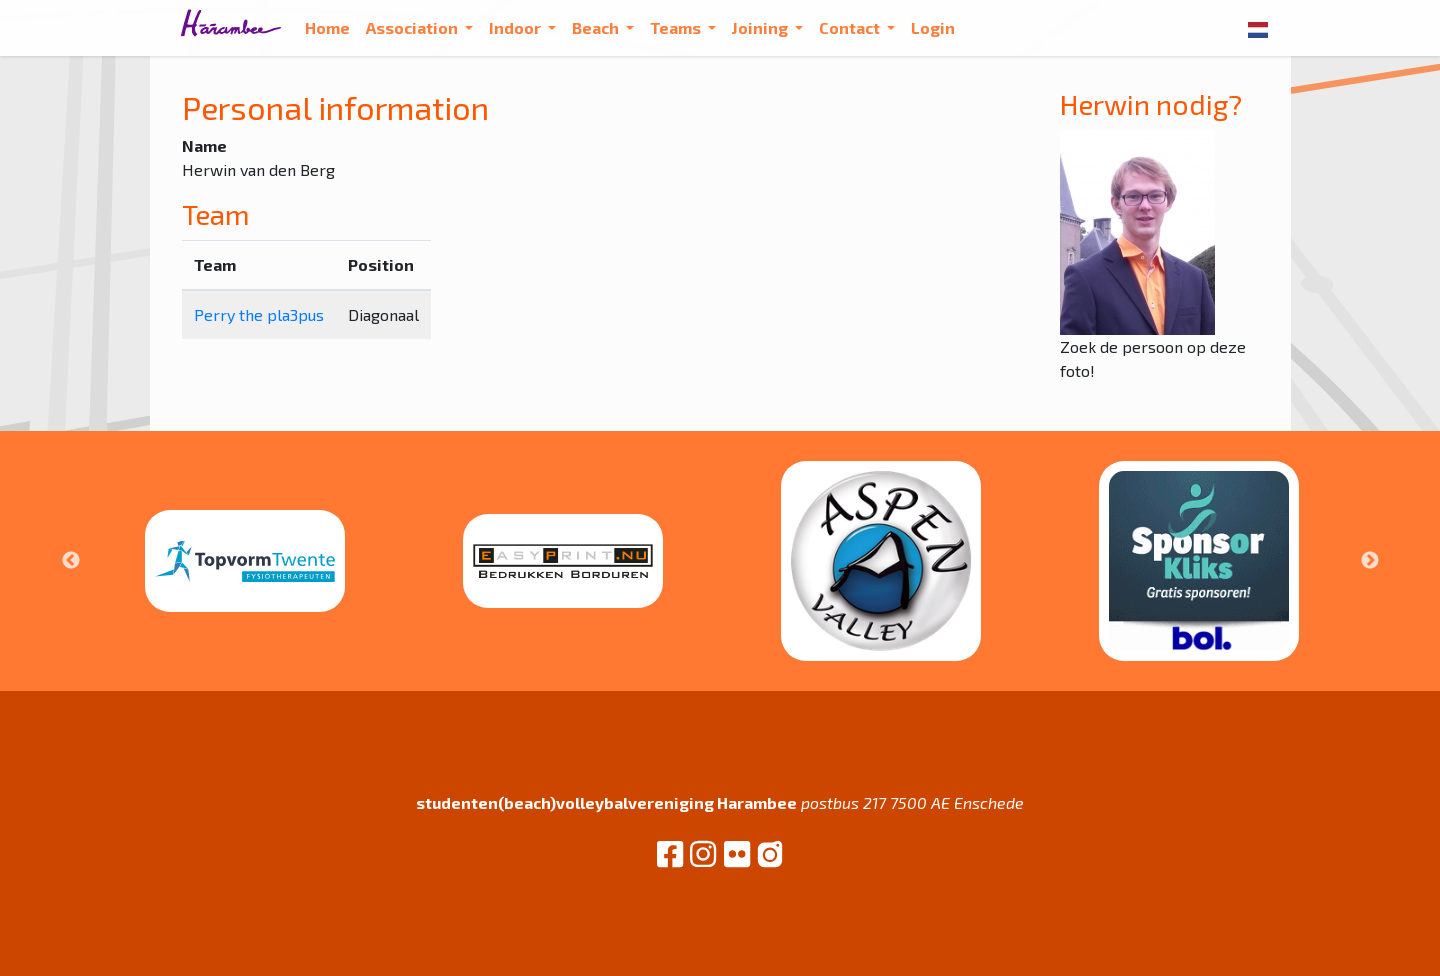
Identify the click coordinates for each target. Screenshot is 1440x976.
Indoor (516, 27)
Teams (677, 27)
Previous (71, 561)
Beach (597, 27)
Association (413, 27)
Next (1370, 561)
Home (327, 27)
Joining (761, 27)
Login (933, 27)
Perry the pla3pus (259, 314)
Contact (851, 27)
